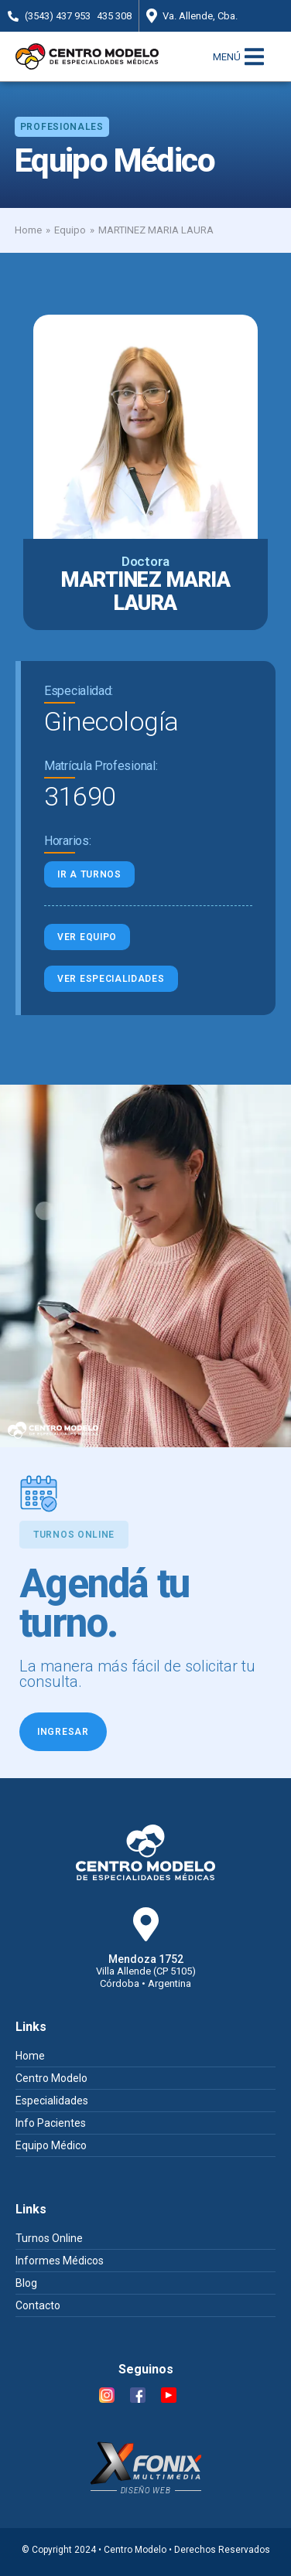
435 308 (114, 16)
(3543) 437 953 (58, 16)
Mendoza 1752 (145, 1959)
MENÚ (227, 57)
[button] (62, 127)
